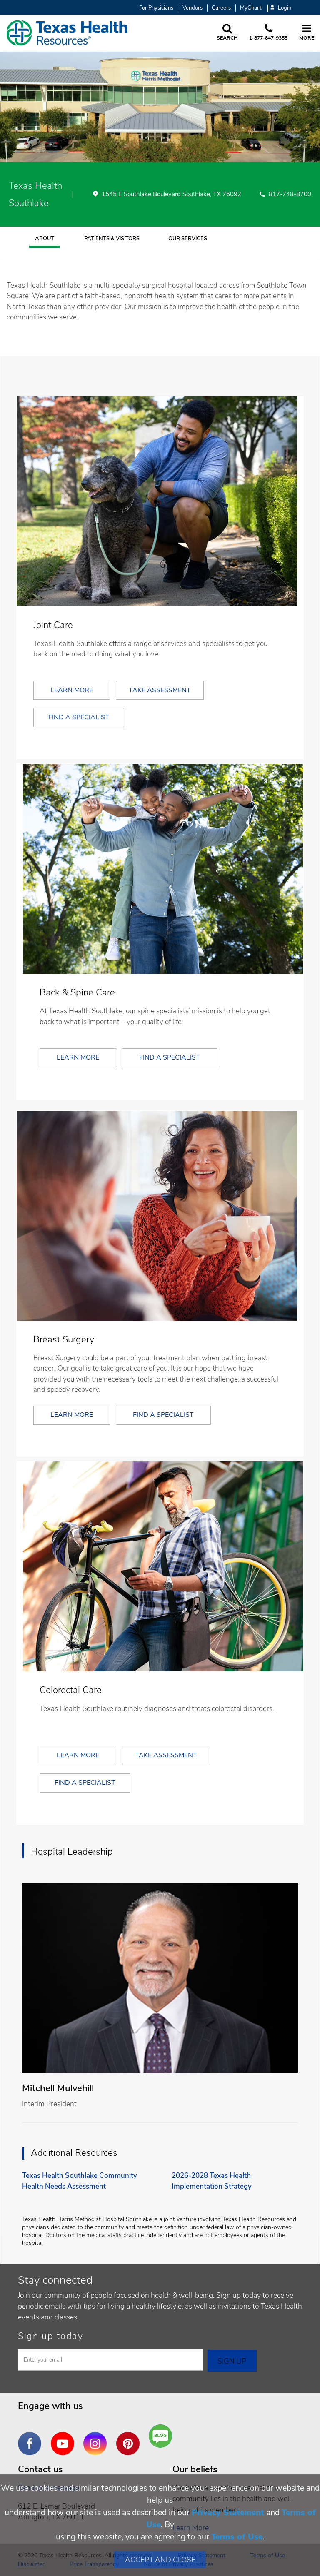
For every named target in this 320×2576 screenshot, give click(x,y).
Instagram (97, 2437)
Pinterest (130, 2437)
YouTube (64, 2437)
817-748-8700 (290, 194)
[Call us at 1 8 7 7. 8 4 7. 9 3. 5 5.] (268, 33)
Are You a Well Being (162, 2436)
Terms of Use (236, 2536)
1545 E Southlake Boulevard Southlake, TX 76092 (171, 194)
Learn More (71, 690)
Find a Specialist (78, 717)
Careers (221, 8)
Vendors (192, 8)
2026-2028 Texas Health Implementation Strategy (212, 2181)
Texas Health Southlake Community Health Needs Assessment (79, 2181)
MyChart (250, 8)
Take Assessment (160, 690)
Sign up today (50, 2336)
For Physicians (156, 8)
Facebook (31, 2437)
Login (280, 8)
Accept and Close (160, 2560)
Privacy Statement (228, 2512)
